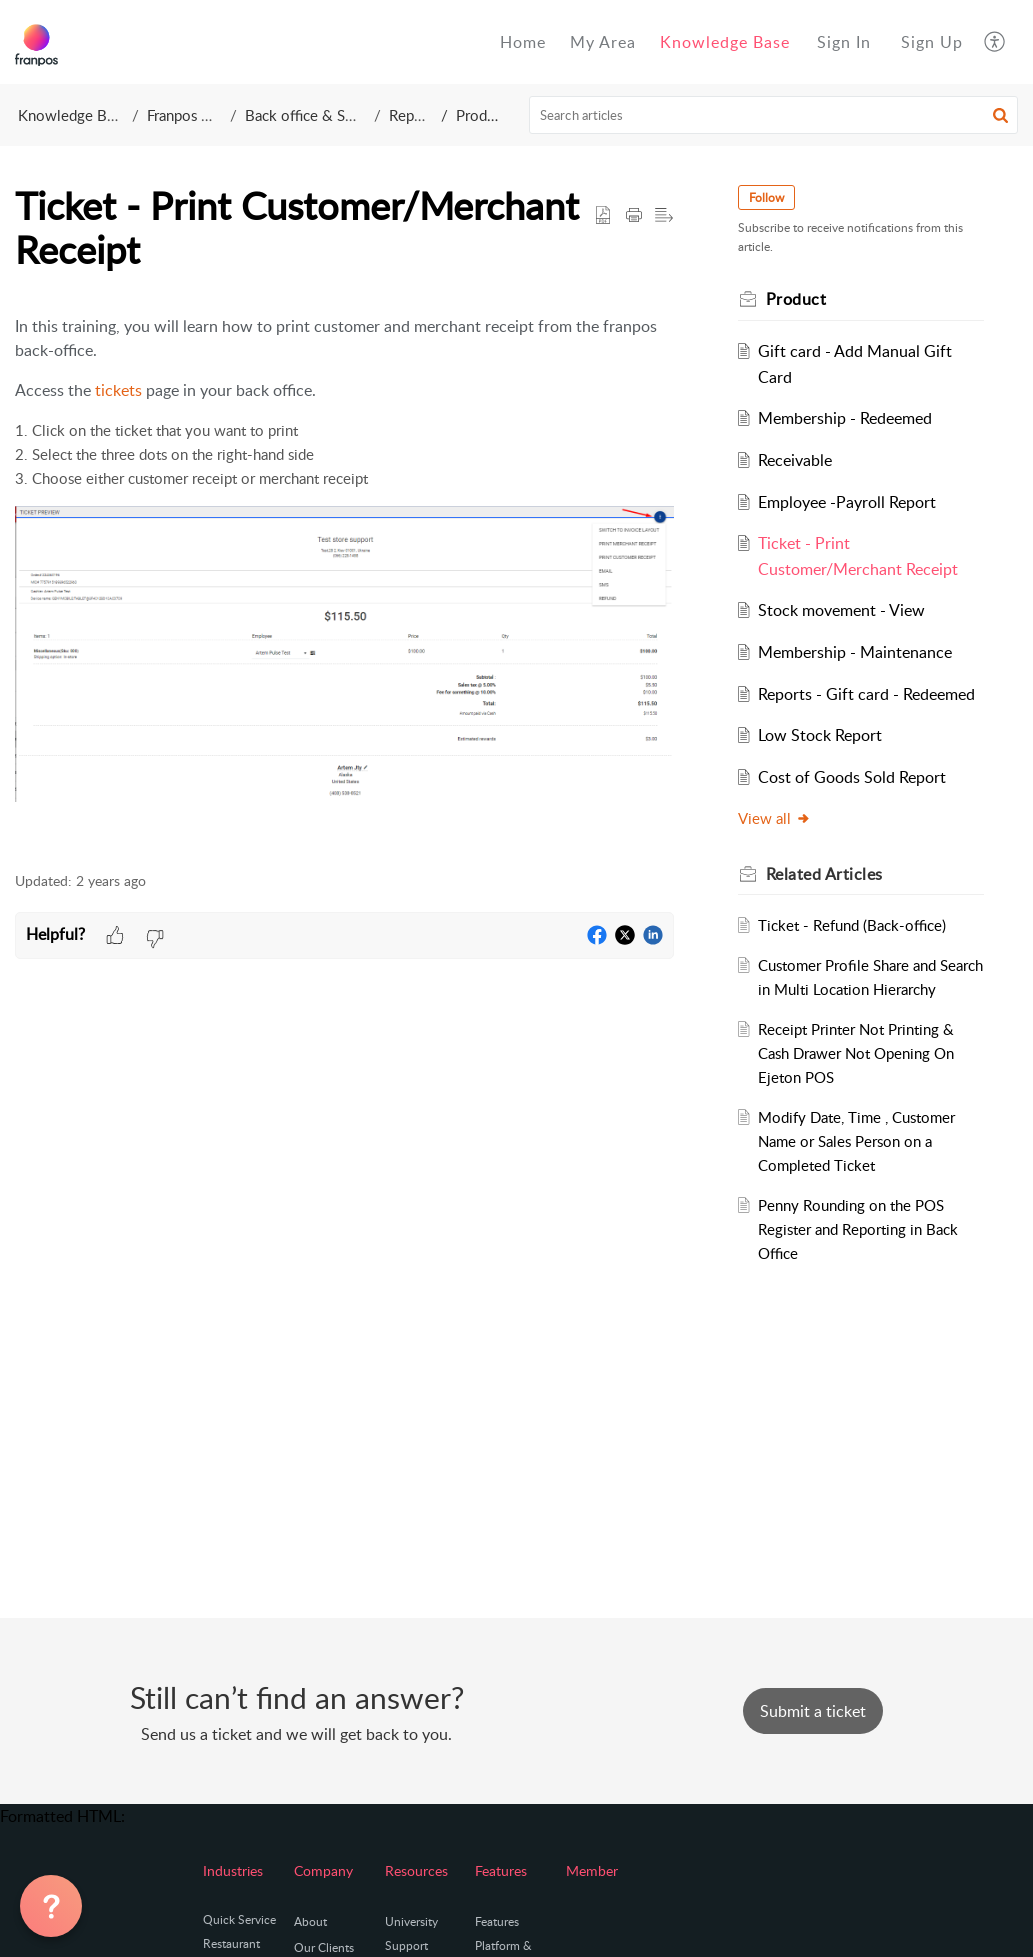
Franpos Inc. (185, 115)
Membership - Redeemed (845, 418)
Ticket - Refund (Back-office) (852, 925)
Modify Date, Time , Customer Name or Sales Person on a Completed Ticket (856, 1141)
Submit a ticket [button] (813, 1711)
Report (411, 115)
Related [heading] (824, 874)
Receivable (795, 460)
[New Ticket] (813, 1711)
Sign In (844, 42)
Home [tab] (523, 42)
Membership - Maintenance (855, 652)
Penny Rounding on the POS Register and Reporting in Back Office (858, 1229)
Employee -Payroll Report (847, 502)
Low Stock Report (820, 735)
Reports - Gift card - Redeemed (866, 694)
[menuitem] (844, 42)
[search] (773, 115)
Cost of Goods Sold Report (852, 777)
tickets (118, 390)
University (411, 1921)
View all (774, 818)
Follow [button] (766, 197)
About (310, 1921)
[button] (995, 42)
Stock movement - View (841, 610)
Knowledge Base (73, 115)
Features (497, 1921)
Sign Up (932, 42)
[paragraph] (344, 582)
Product (481, 115)
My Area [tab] (603, 42)
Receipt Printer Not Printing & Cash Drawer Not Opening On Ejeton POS (856, 1053)
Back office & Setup (309, 115)
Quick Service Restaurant (239, 1931)
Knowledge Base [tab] (725, 42)
